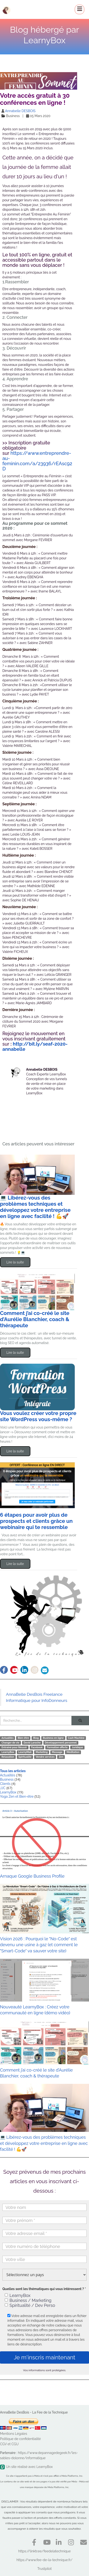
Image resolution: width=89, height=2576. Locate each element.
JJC (2, 1788)
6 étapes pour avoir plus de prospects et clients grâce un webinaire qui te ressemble (36, 1521)
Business (7, 1779)
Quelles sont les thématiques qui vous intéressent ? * (44, 2289)
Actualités (7, 1775)
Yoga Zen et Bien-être (16, 1796)
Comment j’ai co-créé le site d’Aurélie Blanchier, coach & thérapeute (34, 1319)
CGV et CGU (9, 2444)
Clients (5, 1784)
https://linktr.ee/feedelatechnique (44, 2551)
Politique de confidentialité (20, 2439)
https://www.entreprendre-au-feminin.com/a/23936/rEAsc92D (37, 461)
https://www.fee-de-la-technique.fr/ (44, 2560)
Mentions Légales (13, 2434)
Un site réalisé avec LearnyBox (26, 2467)
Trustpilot (44, 2569)
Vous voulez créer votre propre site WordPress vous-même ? (38, 1416)
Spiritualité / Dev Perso (30, 2305)
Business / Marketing (28, 2300)
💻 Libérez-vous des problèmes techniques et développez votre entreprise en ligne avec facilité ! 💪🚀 (35, 1207)
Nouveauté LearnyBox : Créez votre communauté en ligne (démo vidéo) (44, 1987)
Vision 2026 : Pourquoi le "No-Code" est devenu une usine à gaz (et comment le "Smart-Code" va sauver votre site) (44, 1918)
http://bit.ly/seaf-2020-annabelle (35, 1046)
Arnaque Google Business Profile (44, 1844)
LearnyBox (8, 1792)
